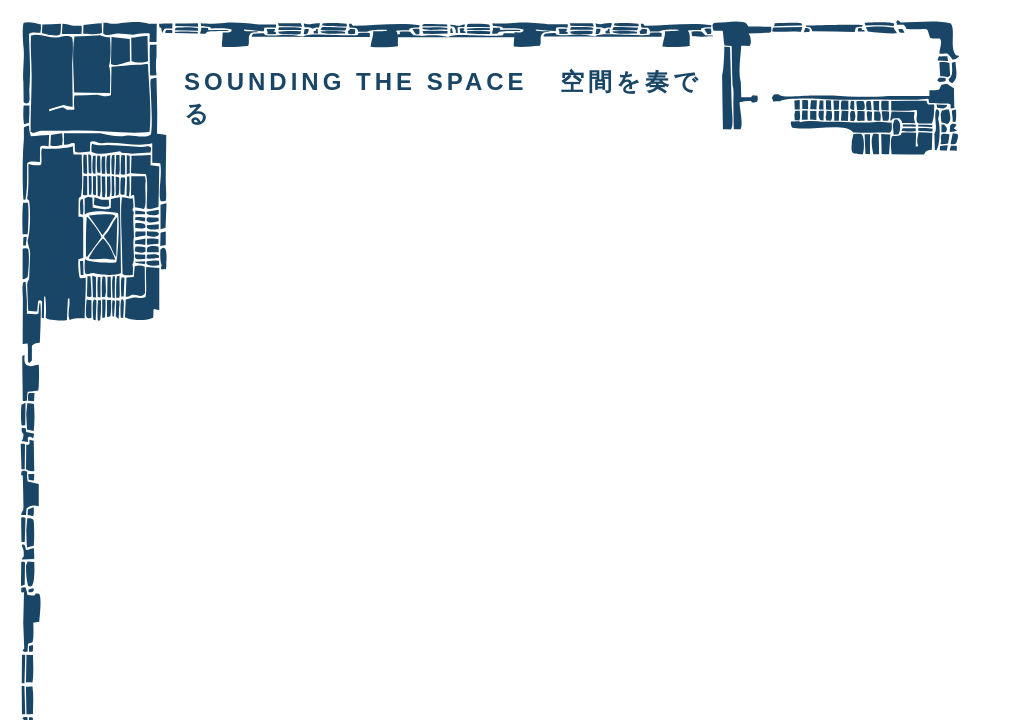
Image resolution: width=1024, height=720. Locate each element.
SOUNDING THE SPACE (356, 81)
